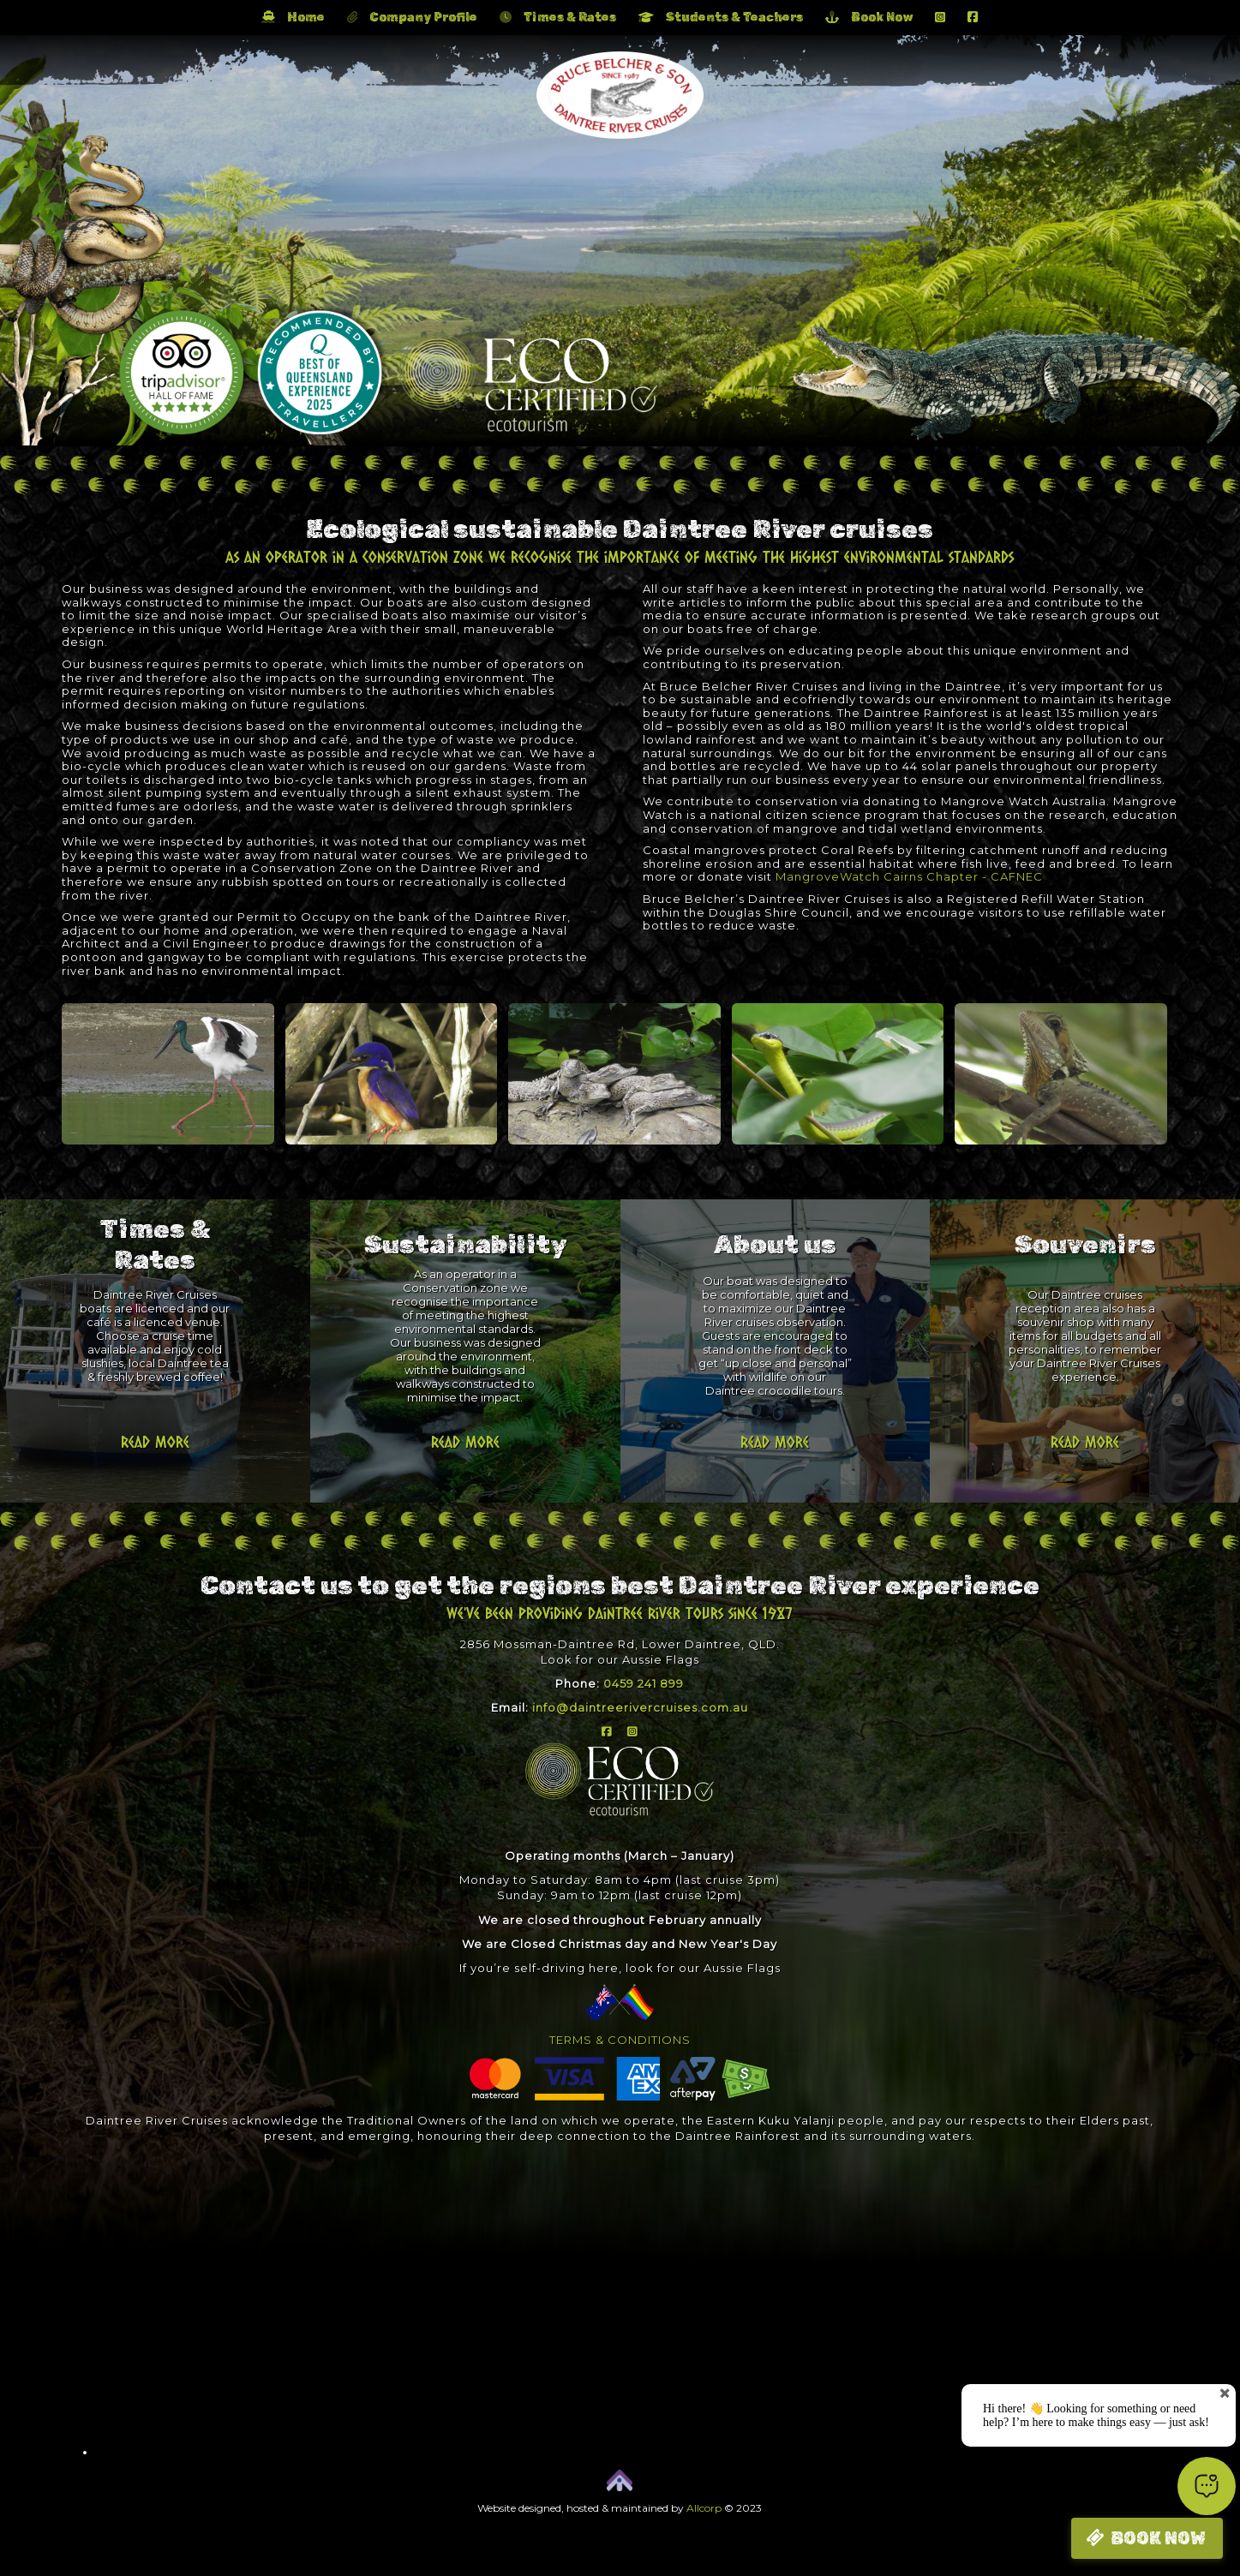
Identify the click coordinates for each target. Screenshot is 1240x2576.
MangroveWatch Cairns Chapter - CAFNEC (909, 876)
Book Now (869, 17)
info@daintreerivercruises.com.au (640, 1707)
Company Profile (412, 17)
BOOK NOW (1158, 2538)
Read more (155, 1441)
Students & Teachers (720, 17)
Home (293, 17)
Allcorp (704, 2507)
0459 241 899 (643, 1683)
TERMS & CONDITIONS (620, 2040)
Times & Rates (558, 17)
